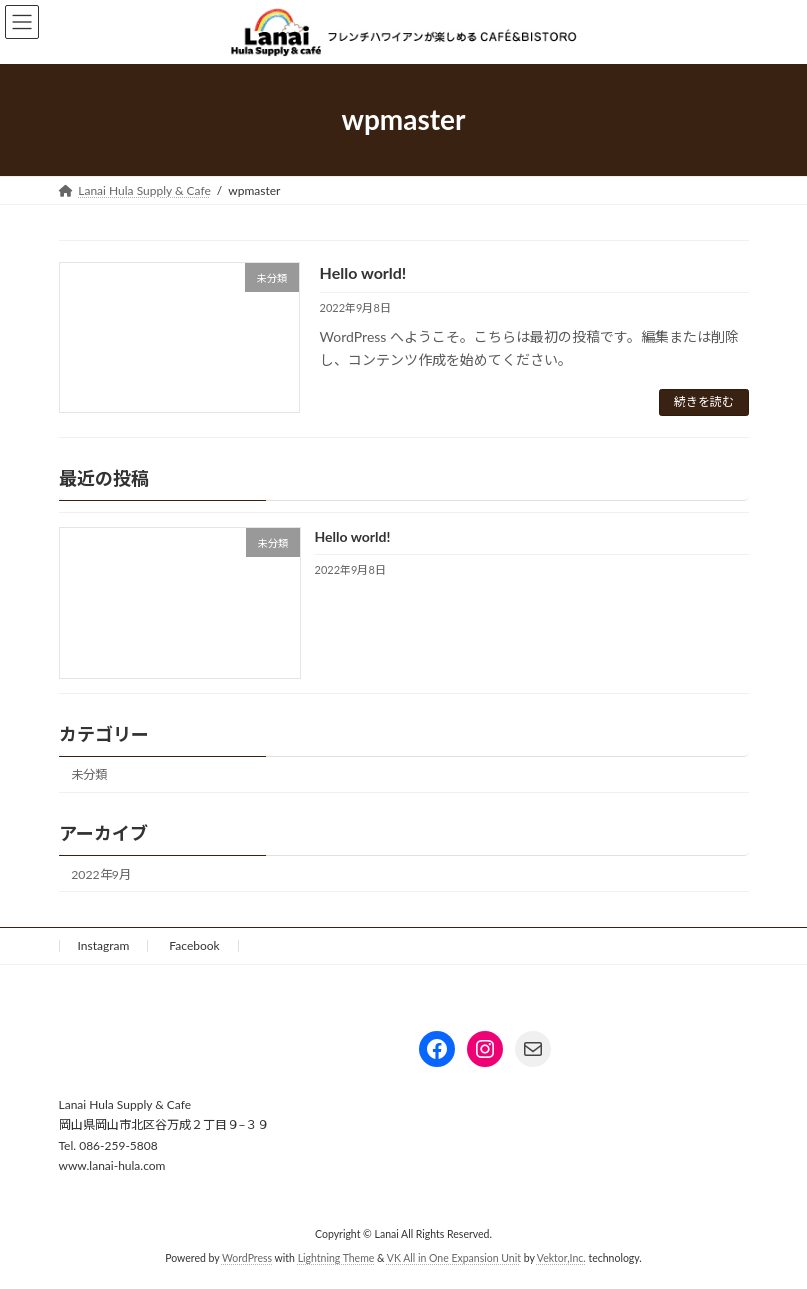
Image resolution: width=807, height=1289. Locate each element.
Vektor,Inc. (561, 1259)
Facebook (194, 945)
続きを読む (704, 401)
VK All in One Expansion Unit (454, 1259)
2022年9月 (101, 874)
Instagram (104, 945)
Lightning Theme (336, 1259)
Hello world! (363, 272)
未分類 (89, 774)
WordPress (247, 1259)
